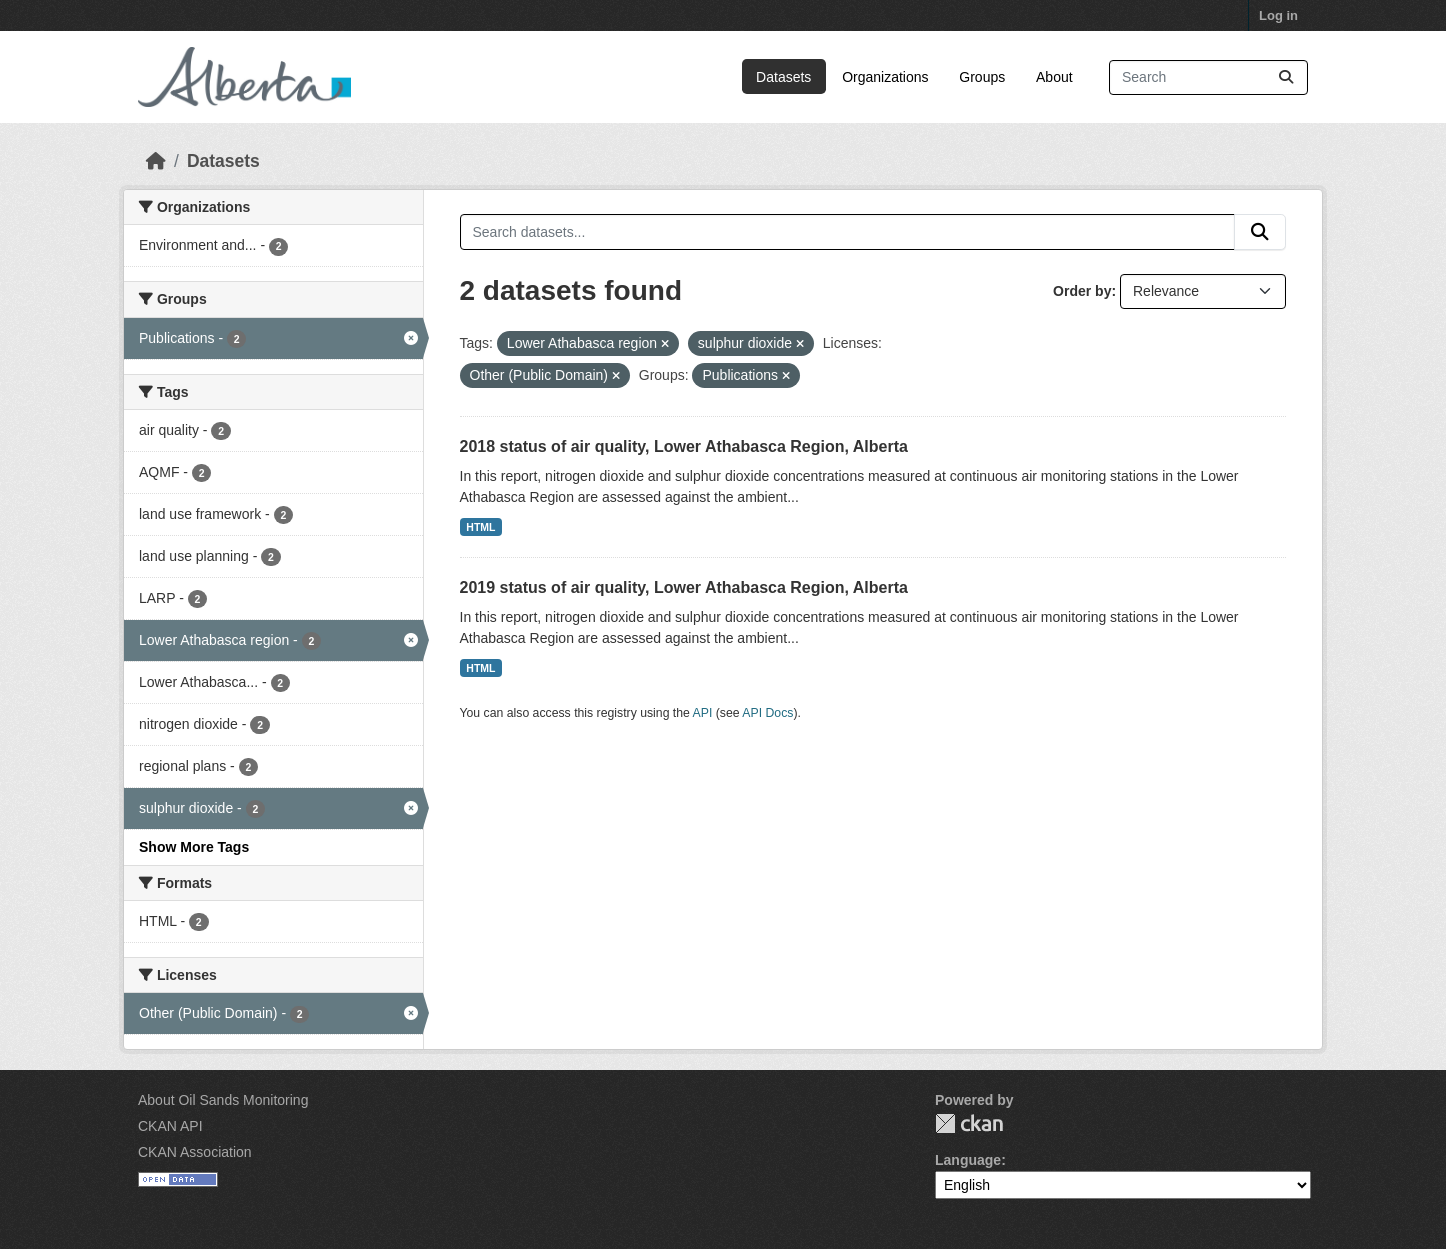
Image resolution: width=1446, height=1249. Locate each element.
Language (968, 1160)
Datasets (783, 77)
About (1054, 77)
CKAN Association (195, 1152)
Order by (1082, 291)
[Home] (156, 161)
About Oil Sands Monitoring (223, 1100)
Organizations (885, 77)
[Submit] (1286, 77)
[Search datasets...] (1208, 77)
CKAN (969, 1123)
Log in (1278, 15)
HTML (480, 527)
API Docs (767, 713)
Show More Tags (194, 847)
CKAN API (170, 1126)
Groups (982, 77)
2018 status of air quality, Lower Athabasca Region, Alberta (684, 446)
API (703, 713)
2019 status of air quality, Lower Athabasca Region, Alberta (684, 587)
